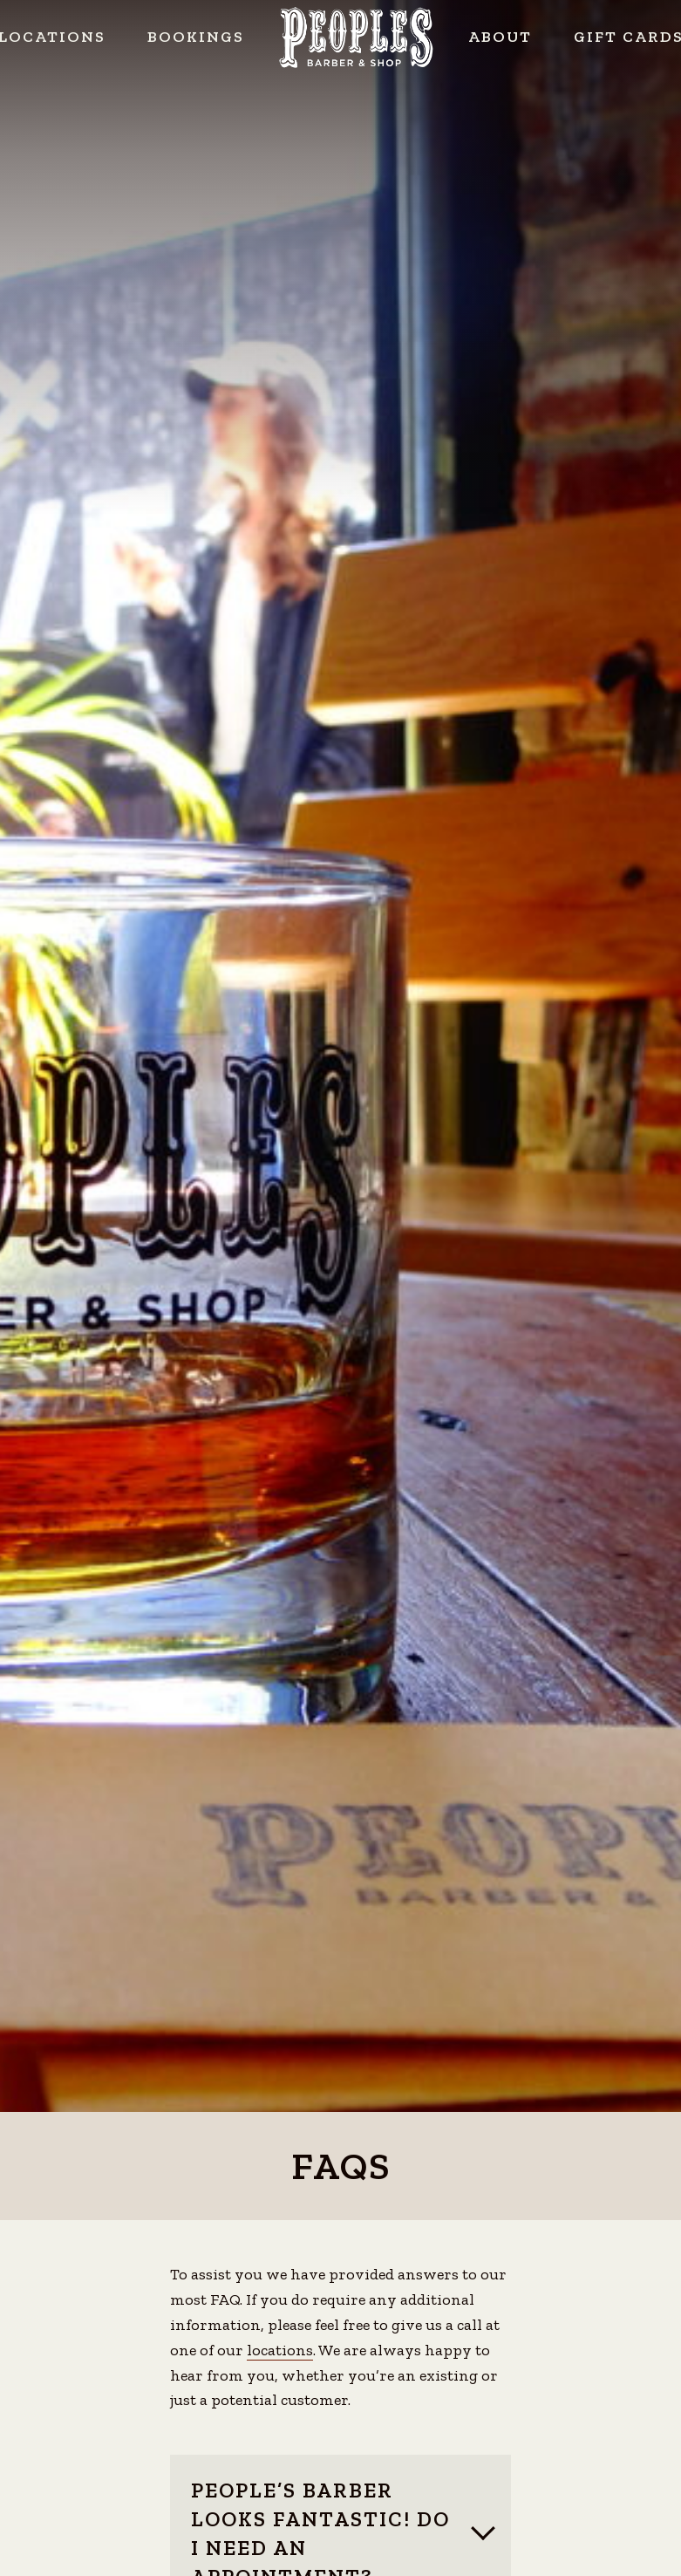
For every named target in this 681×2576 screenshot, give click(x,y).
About (500, 36)
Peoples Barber (356, 37)
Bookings (195, 36)
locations (280, 2350)
